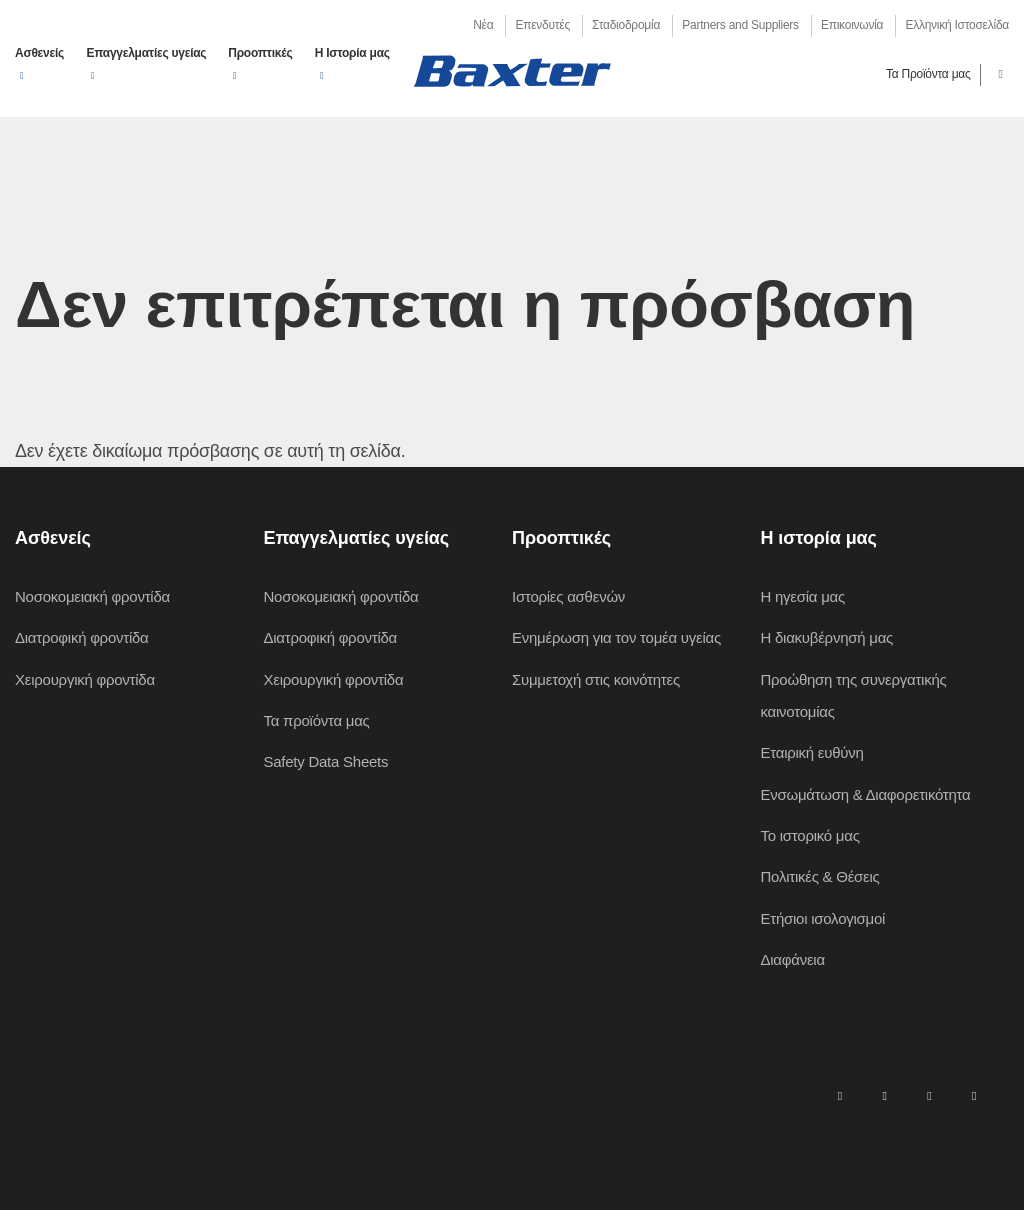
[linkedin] (840, 1095)
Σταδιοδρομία (626, 25)
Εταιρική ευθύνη (812, 752)
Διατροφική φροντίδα (82, 637)
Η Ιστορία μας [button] (352, 53)
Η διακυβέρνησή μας (827, 637)
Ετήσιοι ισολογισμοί (823, 918)
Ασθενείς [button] (39, 53)
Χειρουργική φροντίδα (85, 679)
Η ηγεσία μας (803, 596)
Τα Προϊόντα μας (928, 74)
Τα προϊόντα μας (317, 720)
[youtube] (974, 1095)
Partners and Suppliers (740, 25)
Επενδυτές (542, 25)
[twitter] (929, 1095)
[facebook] (884, 1095)
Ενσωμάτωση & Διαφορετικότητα (866, 794)
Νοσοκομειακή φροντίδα (92, 596)
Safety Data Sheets (326, 761)
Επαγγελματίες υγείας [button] (146, 53)
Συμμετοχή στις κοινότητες (596, 679)
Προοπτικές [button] (260, 53)
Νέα (483, 25)
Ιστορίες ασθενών (568, 596)
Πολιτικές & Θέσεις (820, 876)
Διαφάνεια (793, 959)
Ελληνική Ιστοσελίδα (957, 25)
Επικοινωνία (852, 25)
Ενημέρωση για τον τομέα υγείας (616, 637)
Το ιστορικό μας (810, 835)
